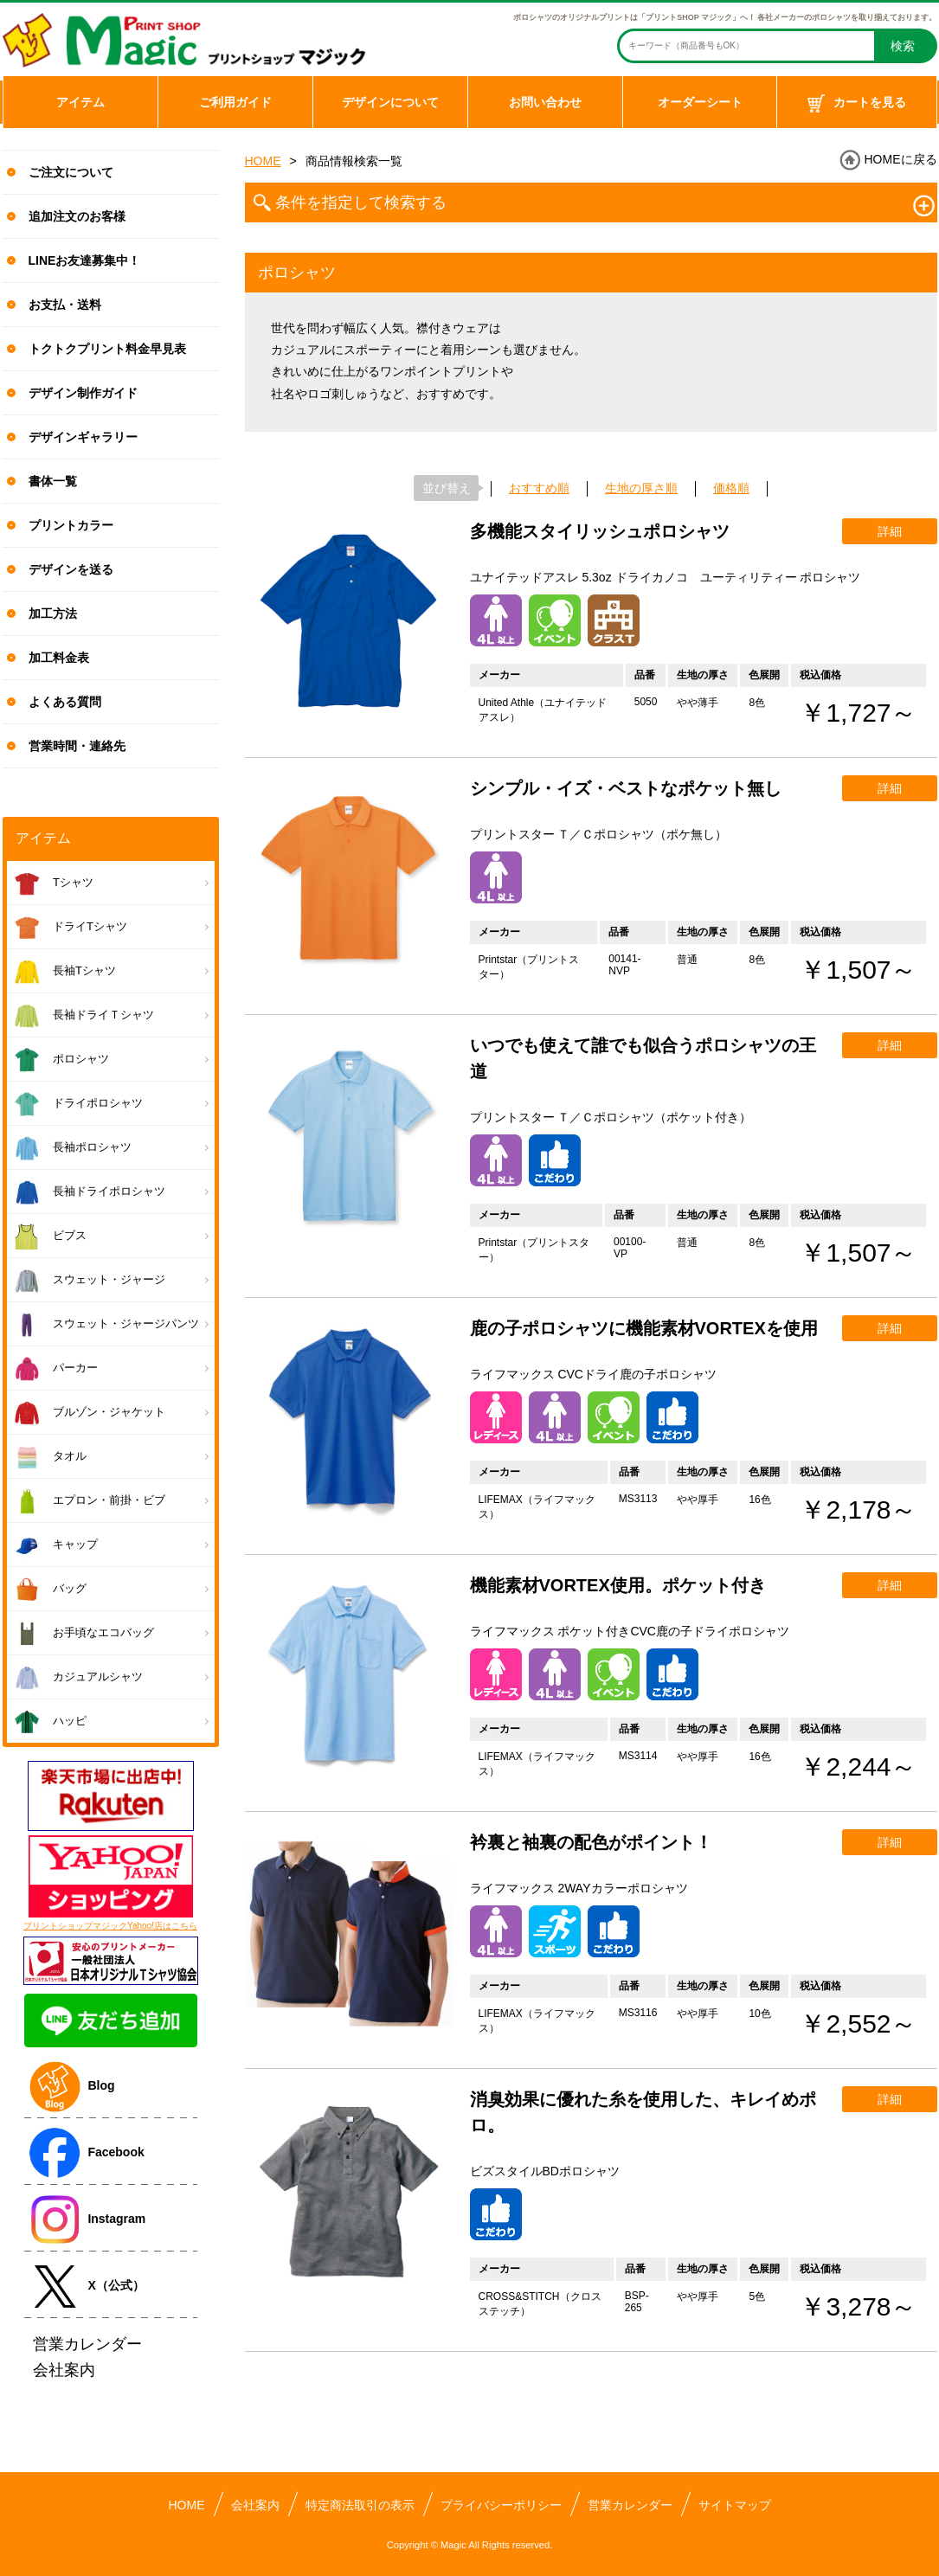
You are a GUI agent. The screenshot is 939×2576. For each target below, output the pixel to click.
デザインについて (390, 102)
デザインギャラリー (83, 437)
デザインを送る (71, 569)
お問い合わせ (545, 102)
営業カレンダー (630, 2505)
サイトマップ (734, 2505)
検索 (903, 46)
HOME (263, 161)
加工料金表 (59, 658)
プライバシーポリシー (501, 2505)
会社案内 (255, 2505)
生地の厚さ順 (641, 488)
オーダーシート (700, 102)
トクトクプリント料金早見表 (107, 349)
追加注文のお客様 (77, 216)
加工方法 (53, 613)
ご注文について (71, 172)
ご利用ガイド (235, 102)
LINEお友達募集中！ (85, 260)
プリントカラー (71, 525)
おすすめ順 (539, 488)
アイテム (80, 102)
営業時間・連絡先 (77, 746)
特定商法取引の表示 (360, 2505)
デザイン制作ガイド (83, 393)
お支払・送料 (65, 305)
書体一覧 (53, 481)
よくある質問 (65, 702)
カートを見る (856, 103)
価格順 (731, 488)
